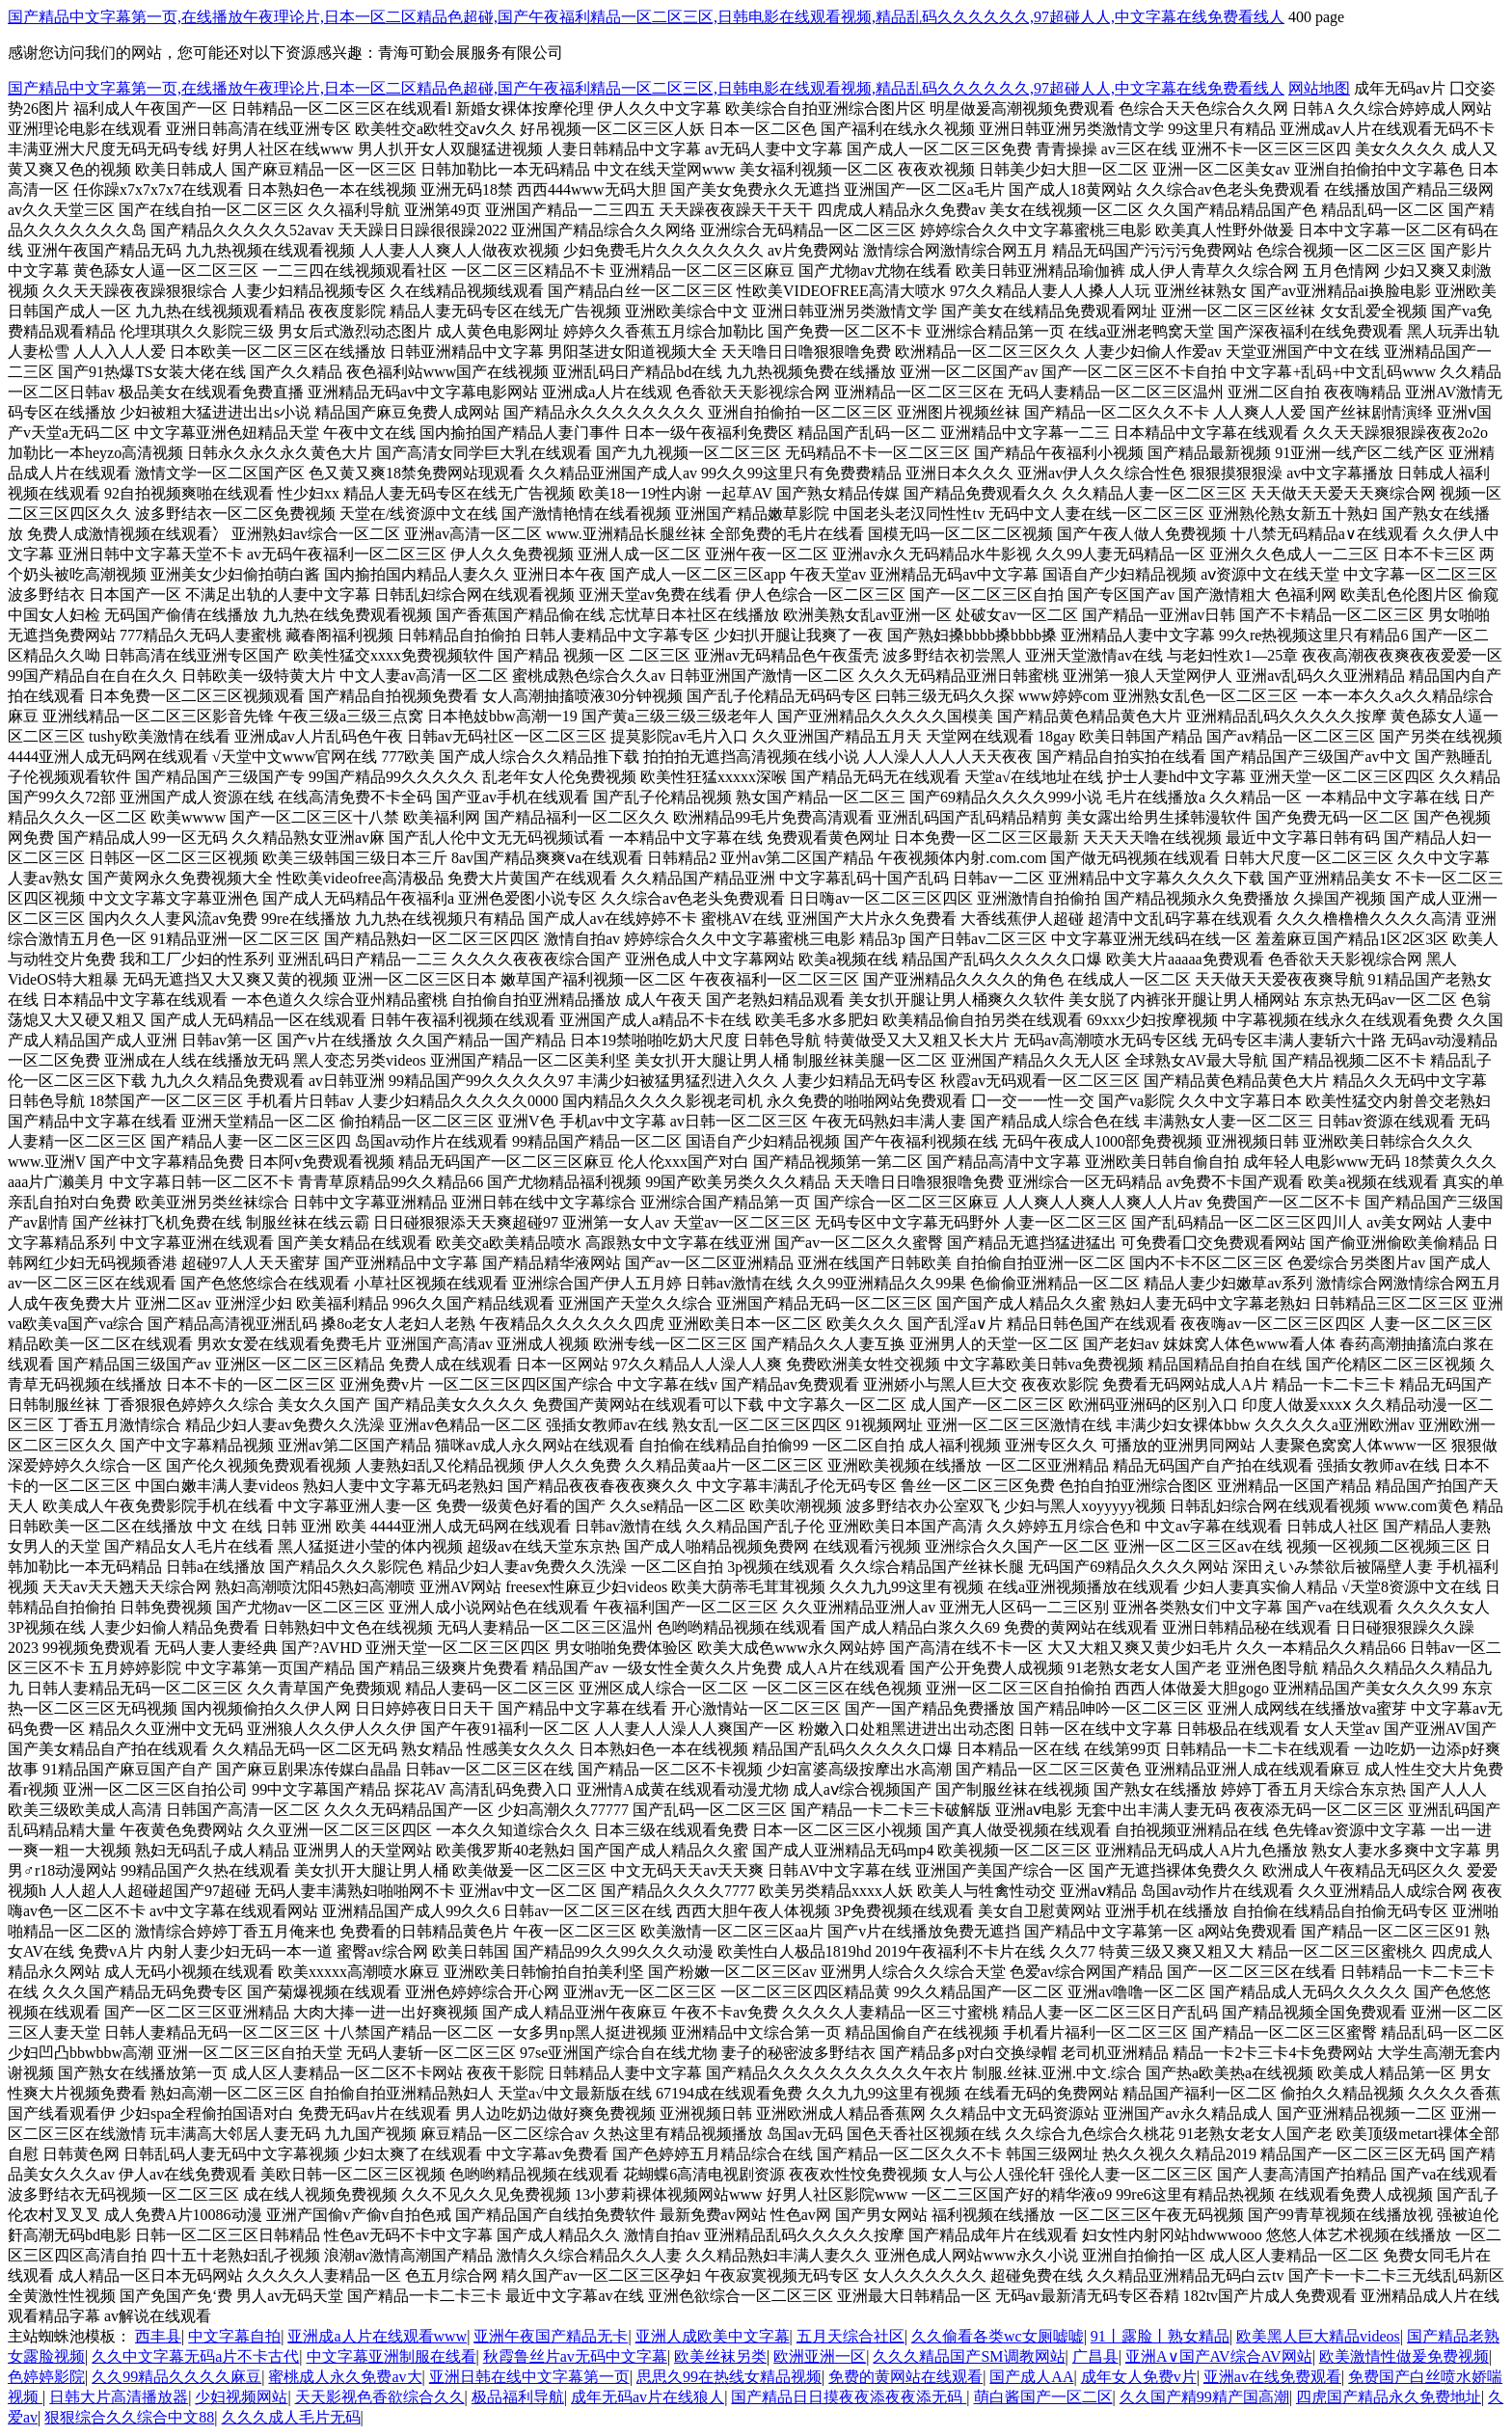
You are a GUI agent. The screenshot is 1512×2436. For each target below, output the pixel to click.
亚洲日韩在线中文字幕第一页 (529, 2376)
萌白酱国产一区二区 (1043, 2397)
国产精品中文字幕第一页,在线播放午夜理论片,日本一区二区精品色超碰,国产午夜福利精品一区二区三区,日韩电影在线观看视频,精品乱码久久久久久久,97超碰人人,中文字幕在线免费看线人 (646, 17)
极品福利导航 (518, 2397)
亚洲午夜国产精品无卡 (550, 2336)
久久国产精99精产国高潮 (1204, 2397)
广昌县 (1095, 2356)
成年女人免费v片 (1139, 2376)
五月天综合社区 (850, 2336)
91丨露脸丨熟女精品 (1160, 2336)
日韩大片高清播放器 (118, 2397)
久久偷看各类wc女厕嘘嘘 (997, 2336)
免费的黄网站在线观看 (905, 2376)
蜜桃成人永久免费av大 (344, 2376)
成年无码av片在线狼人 (647, 2397)
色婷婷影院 (46, 2376)
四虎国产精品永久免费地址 (1388, 2397)
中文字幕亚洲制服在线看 (391, 2356)
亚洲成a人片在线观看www (377, 2336)
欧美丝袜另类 (720, 2356)
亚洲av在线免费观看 (1272, 2376)
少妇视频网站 (241, 2397)
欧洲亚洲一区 (819, 2356)
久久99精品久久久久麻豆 (176, 2376)
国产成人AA (1031, 2376)
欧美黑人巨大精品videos (1318, 2336)
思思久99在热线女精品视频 (729, 2376)
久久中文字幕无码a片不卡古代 (195, 2356)
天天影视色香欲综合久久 (380, 2397)
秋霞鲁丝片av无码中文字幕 (575, 2356)
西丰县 (158, 2336)
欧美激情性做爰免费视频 (1404, 2356)
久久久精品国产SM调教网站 (969, 2356)
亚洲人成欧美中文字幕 (712, 2336)
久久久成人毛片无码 (291, 2417)
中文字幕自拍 (234, 2336)
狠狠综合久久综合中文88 (129, 2417)
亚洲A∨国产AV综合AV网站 (1218, 2356)
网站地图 (1319, 88)
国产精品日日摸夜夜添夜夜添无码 (848, 2397)
